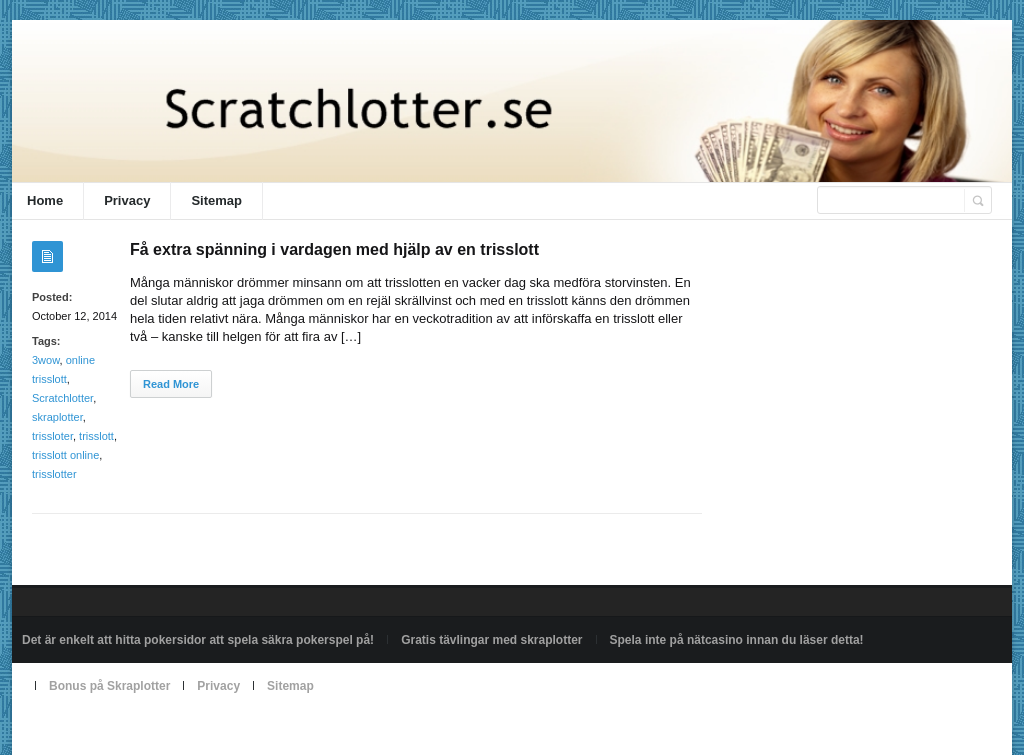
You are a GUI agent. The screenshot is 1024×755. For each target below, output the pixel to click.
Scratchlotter (62, 398)
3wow (46, 360)
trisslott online (65, 455)
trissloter (52, 436)
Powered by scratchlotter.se (95, 732)
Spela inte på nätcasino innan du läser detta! (737, 640)
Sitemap (216, 200)
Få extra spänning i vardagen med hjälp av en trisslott (334, 249)
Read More (171, 384)
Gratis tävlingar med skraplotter (491, 640)
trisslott (96, 436)
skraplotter (57, 417)
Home (45, 200)
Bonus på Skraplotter (109, 686)
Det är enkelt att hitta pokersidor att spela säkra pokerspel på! (198, 640)
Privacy (127, 200)
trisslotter (54, 474)
